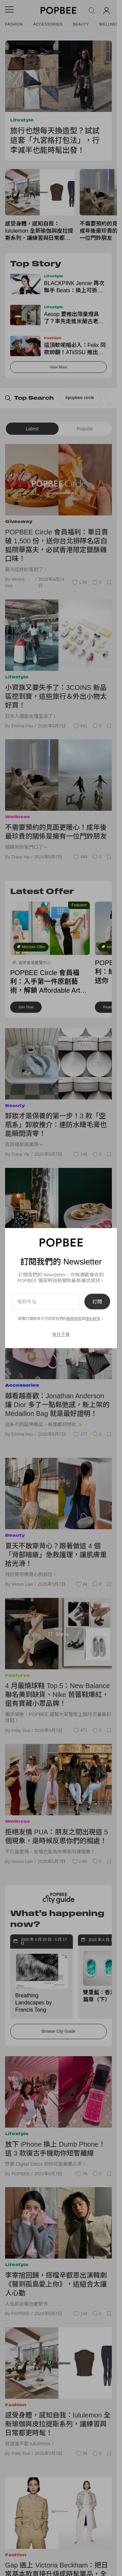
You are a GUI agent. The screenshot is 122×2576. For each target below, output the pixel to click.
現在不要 (61, 1334)
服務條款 (74, 1319)
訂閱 (97, 1301)
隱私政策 (92, 1319)
